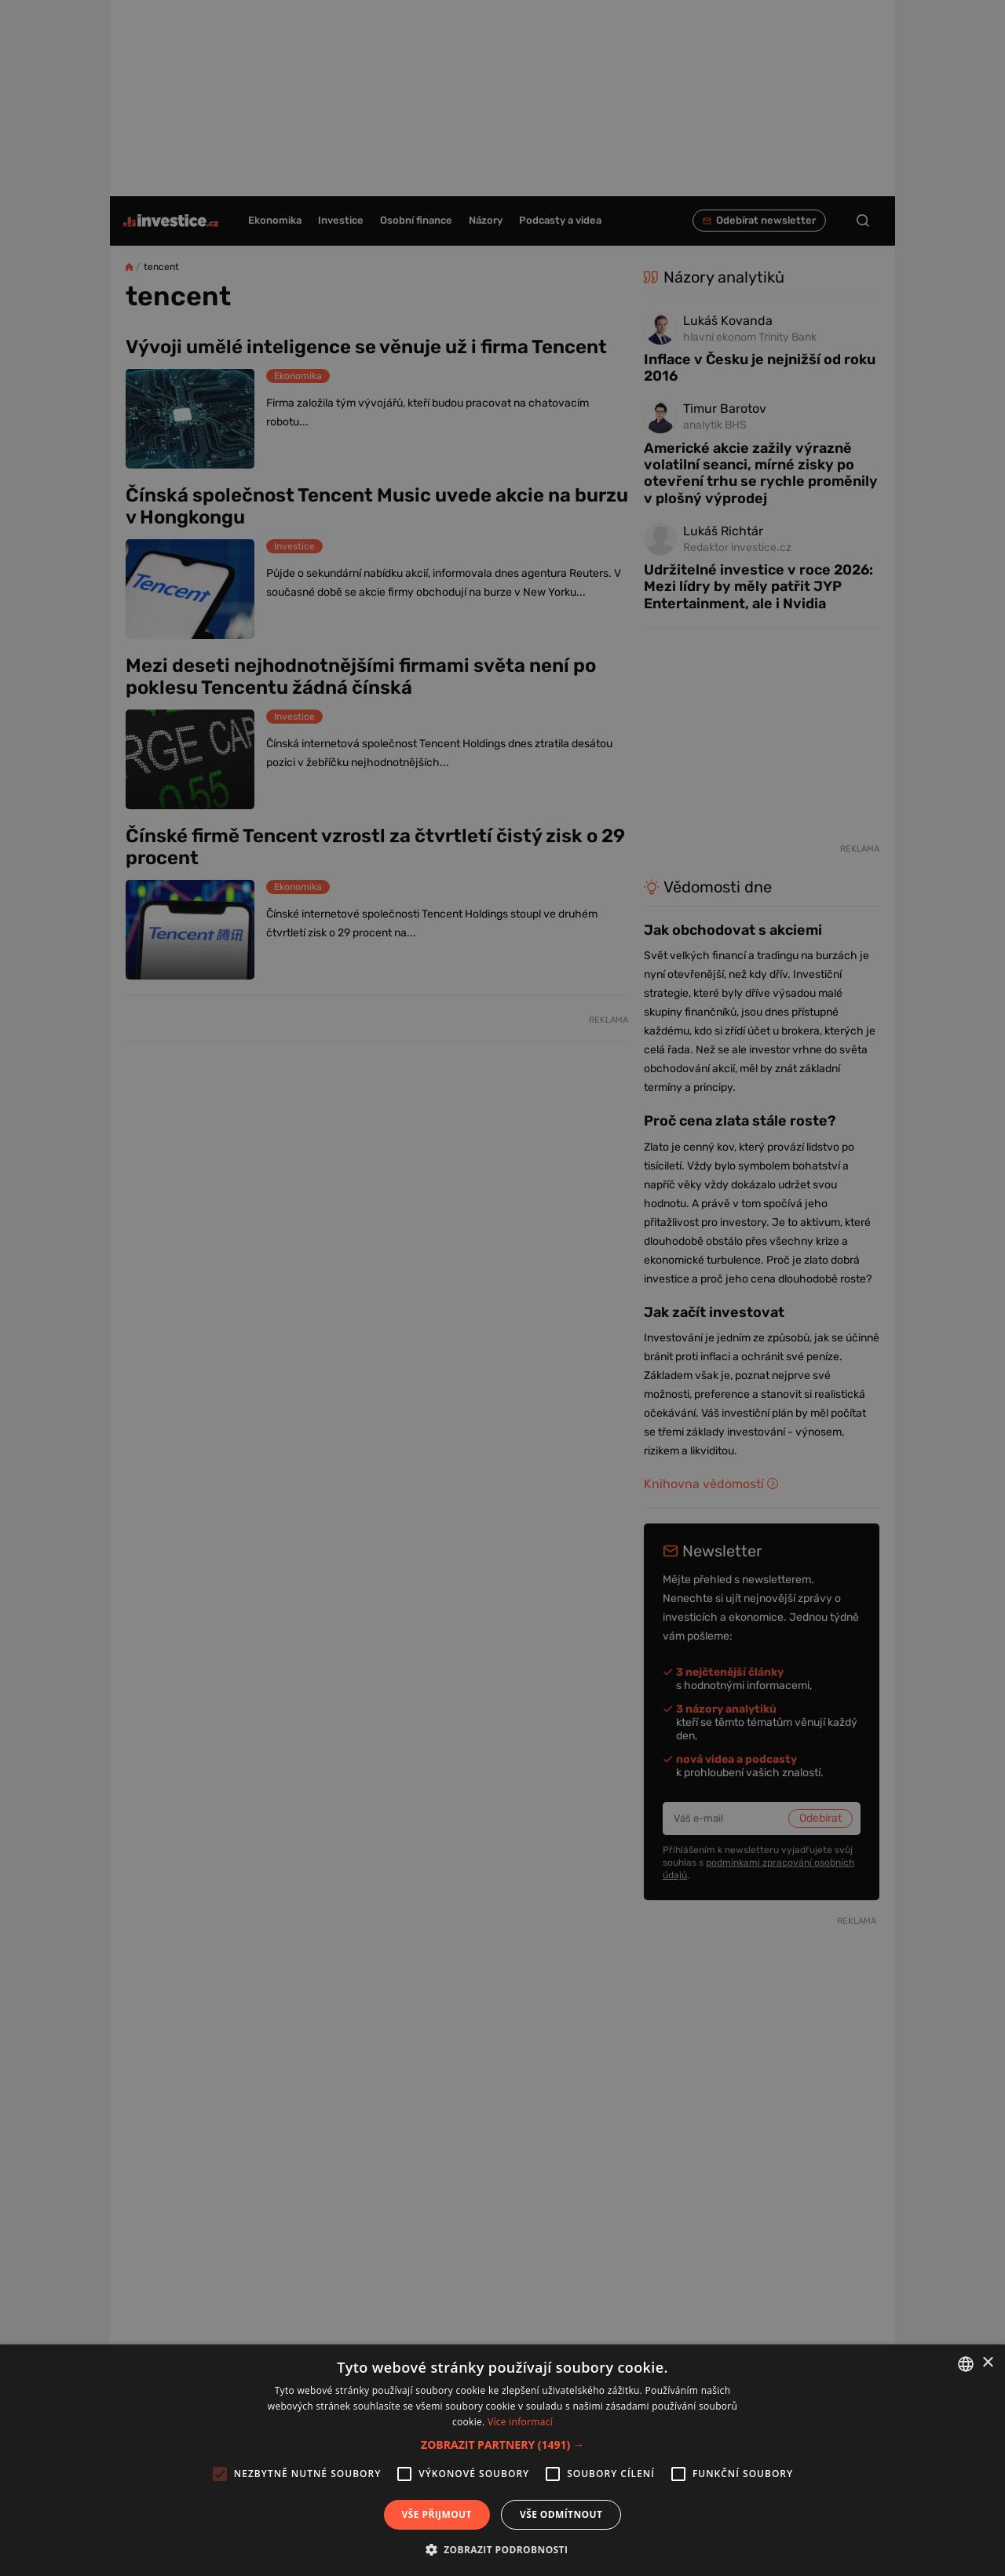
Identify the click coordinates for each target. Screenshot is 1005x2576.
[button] (502, 2444)
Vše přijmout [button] (437, 2514)
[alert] (502, 1288)
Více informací (520, 2421)
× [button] (987, 2363)
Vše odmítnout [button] (561, 2514)
